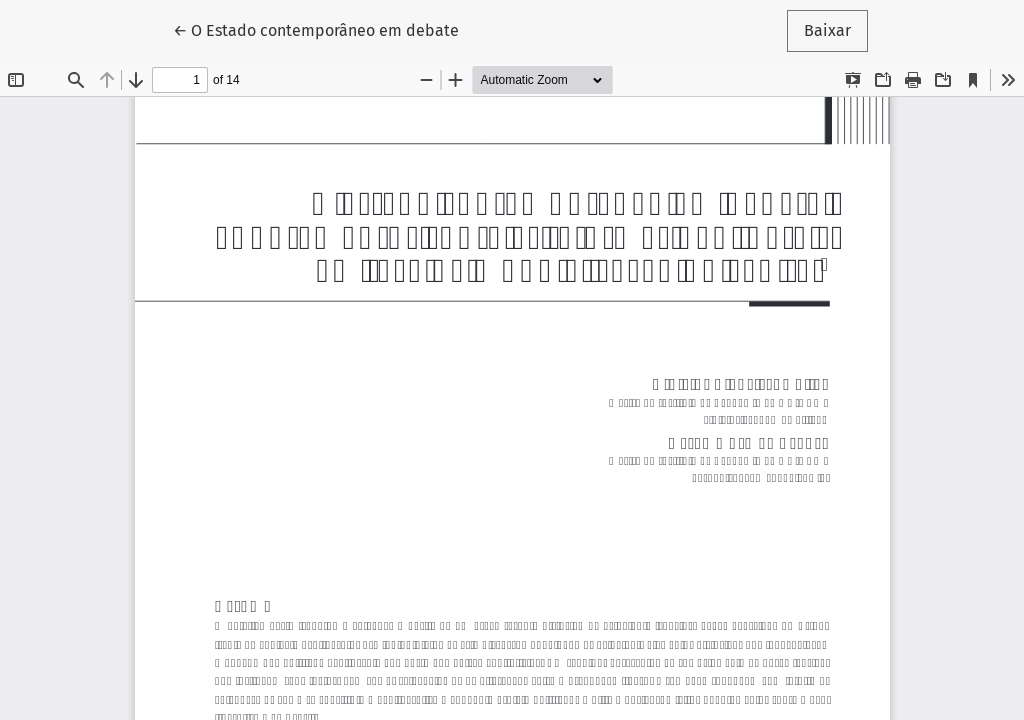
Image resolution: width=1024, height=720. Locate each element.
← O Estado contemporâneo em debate (316, 29)
